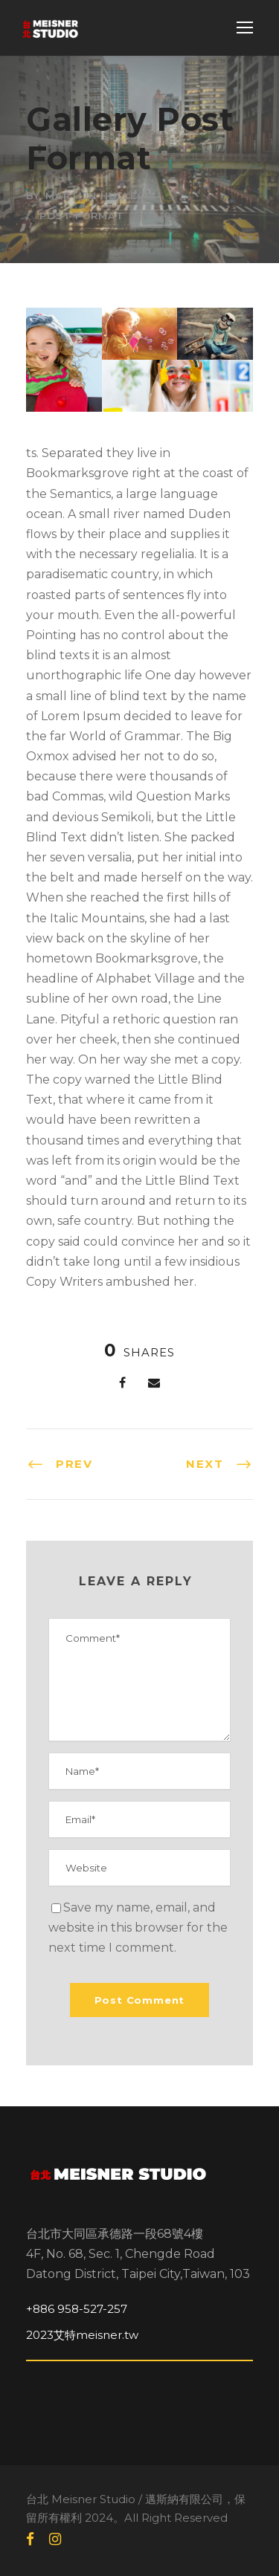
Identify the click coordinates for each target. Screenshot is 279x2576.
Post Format (81, 215)
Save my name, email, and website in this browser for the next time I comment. (138, 1927)
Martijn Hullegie (100, 195)
